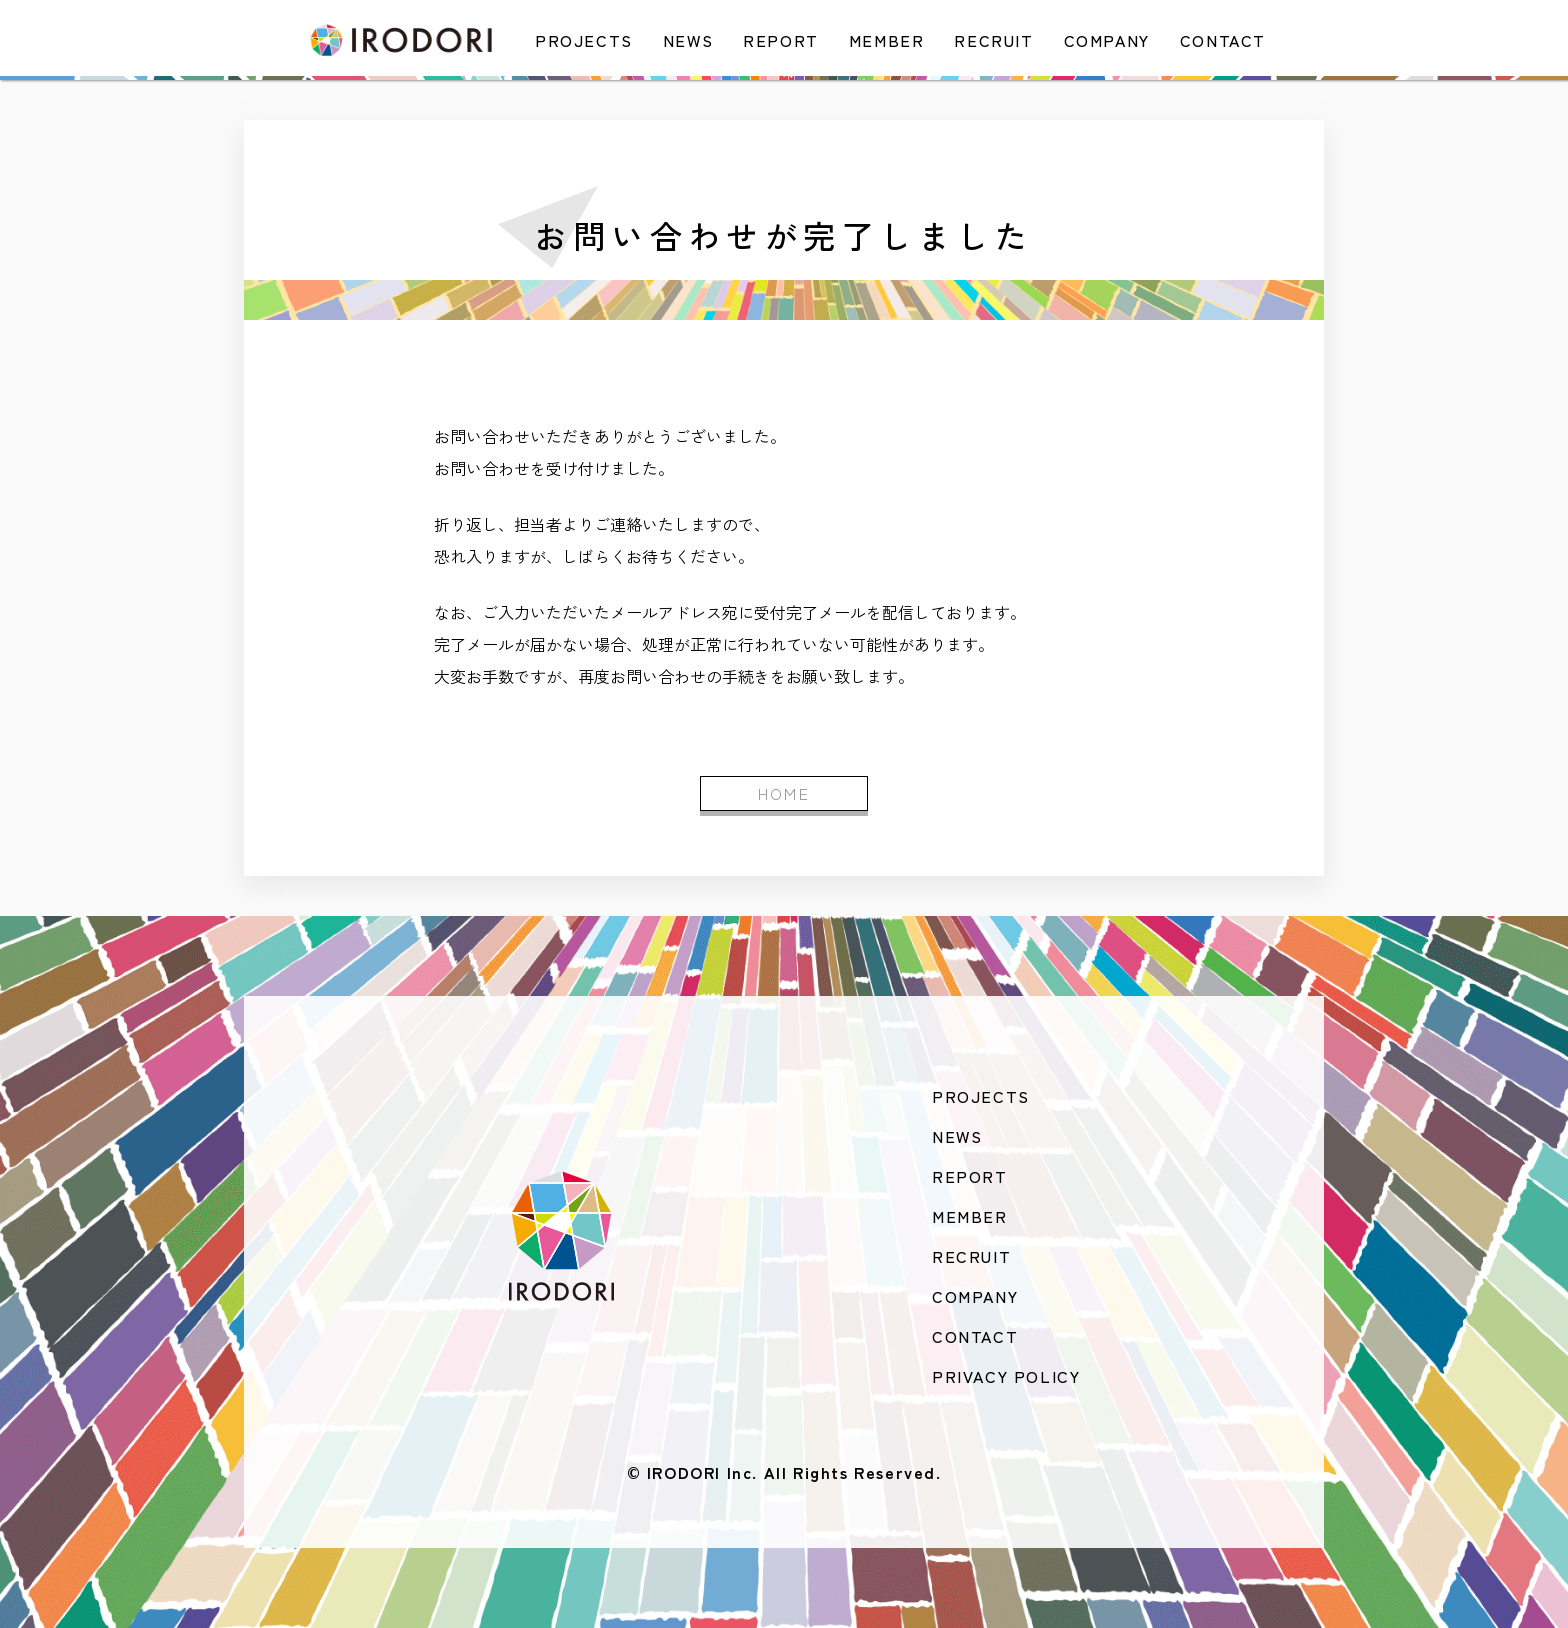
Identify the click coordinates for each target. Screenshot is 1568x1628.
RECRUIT (993, 40)
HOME (784, 793)
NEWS (688, 40)
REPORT (781, 40)
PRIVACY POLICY (1006, 1376)
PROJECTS (584, 40)
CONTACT (1223, 40)
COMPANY (1107, 40)
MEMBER (887, 40)
